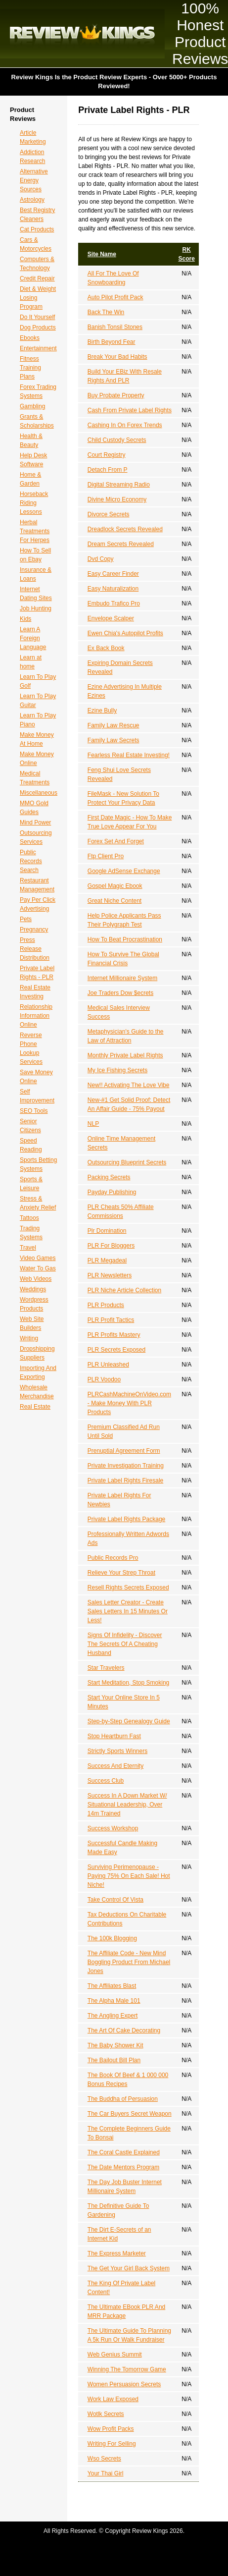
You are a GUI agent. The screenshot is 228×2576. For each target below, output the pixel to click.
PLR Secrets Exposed (116, 1349)
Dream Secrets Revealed (121, 544)
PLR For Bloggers (111, 1245)
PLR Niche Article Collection (124, 1290)
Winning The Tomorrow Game (127, 2369)
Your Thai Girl (106, 2473)
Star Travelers (106, 1667)
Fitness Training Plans (30, 367)
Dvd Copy (101, 558)
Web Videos (35, 1278)
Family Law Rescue (113, 725)
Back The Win (106, 312)
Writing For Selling (112, 2443)
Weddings (33, 1289)
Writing (29, 1338)
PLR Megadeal (107, 1260)
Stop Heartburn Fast (114, 1736)
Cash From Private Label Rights (130, 410)
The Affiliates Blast (112, 1985)
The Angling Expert (112, 2015)
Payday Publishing (112, 1192)
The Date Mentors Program (123, 2167)
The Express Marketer (117, 2253)
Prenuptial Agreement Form (124, 1450)
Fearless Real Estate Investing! (129, 755)
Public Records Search (31, 861)
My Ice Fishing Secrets (117, 1070)
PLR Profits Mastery (114, 1334)
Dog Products (38, 327)
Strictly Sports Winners (117, 1751)
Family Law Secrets (113, 740)
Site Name (102, 254)
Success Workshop (113, 1828)
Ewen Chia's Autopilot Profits (125, 633)
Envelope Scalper (111, 618)
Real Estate (35, 1406)
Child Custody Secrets (117, 440)
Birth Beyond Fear (112, 341)
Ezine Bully (102, 710)
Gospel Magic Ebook (115, 885)
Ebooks (30, 337)
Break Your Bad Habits (117, 356)
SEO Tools (33, 1110)
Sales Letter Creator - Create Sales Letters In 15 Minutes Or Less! (128, 1611)
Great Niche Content (114, 900)
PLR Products (106, 1305)
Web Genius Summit (115, 2354)
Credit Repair (37, 278)
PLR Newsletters (110, 1275)
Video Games (38, 1258)
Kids (25, 618)
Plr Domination (107, 1230)
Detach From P (108, 469)
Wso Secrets (104, 2458)
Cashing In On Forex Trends (125, 425)
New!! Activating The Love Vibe (129, 1085)
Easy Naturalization (113, 588)
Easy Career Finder (113, 573)
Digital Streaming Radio (119, 484)
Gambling (32, 406)
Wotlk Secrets (106, 2414)
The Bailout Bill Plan (114, 2060)
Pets (26, 919)
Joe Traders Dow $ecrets (120, 992)
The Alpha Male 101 (114, 2000)
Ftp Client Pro (106, 856)
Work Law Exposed (113, 2399)
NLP (93, 1123)
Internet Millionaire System (122, 978)
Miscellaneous (38, 792)
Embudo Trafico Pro (114, 603)
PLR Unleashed (108, 1364)
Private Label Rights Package (126, 1519)
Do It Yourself (37, 317)
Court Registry (107, 454)
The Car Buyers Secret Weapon (130, 2113)
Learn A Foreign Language (33, 638)
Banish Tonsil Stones (115, 327)
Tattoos (29, 1217)
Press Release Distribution (34, 948)
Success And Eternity (115, 1765)
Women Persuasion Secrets (124, 2384)
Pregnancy (34, 929)
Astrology (32, 199)
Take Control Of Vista (115, 1899)
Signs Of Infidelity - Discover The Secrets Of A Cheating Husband (125, 1644)
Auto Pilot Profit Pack (115, 297)
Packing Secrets (109, 1177)
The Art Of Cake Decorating (124, 2030)
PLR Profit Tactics (111, 1319)
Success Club (106, 1780)
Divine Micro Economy (117, 499)
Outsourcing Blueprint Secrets (127, 1162)
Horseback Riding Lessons (34, 503)
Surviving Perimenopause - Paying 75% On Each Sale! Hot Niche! (129, 1875)
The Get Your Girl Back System (129, 2268)
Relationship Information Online (36, 1015)
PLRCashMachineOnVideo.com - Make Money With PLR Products (129, 1403)
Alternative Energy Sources (34, 180)
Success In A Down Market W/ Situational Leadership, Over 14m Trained (127, 1804)
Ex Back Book (106, 648)
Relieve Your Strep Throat (121, 1572)
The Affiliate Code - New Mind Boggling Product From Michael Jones (129, 1962)
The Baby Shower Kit (115, 2045)
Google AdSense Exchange (124, 871)
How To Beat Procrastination (125, 939)
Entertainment (38, 348)
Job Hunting (35, 608)
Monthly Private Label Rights (125, 1055)
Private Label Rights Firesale (125, 1480)
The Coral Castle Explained (124, 2152)
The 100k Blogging (112, 1938)
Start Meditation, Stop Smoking (128, 1682)
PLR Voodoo (104, 1379)
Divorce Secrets (109, 514)
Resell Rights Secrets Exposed (128, 1587)
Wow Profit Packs (111, 2428)
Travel (28, 1247)
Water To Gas (38, 1268)
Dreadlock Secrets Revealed (125, 529)
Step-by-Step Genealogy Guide (129, 1721)
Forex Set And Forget (116, 841)
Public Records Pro (113, 1557)
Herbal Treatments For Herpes (34, 531)
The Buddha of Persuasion (123, 2098)
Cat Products (37, 229)
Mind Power (35, 822)
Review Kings (82, 33)
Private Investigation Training (126, 1465)
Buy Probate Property (116, 395)
